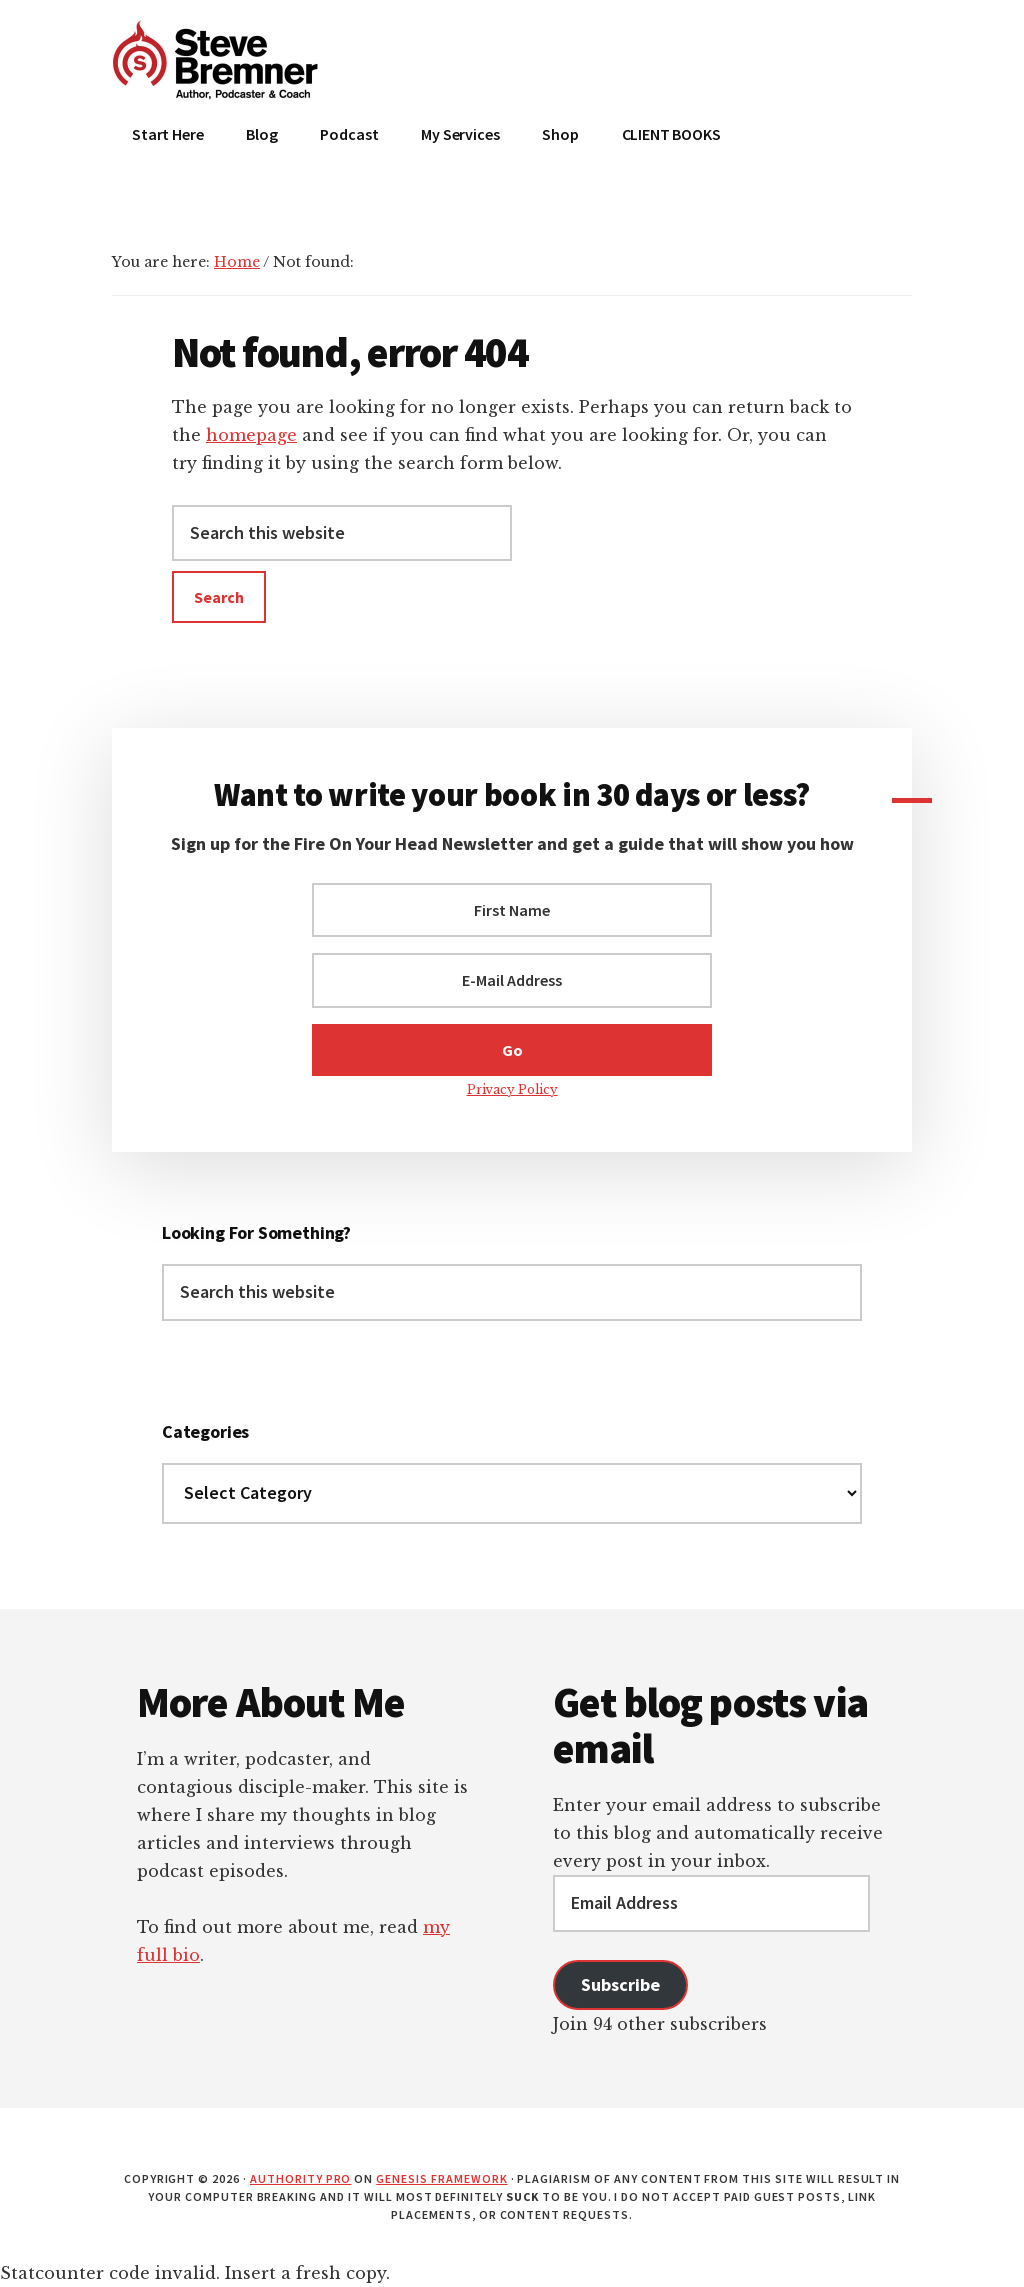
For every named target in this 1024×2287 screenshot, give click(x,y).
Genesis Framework (441, 2178)
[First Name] (512, 910)
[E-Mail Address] (512, 980)
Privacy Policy (512, 1089)
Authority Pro (300, 2178)
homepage (251, 435)
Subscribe (620, 1984)
